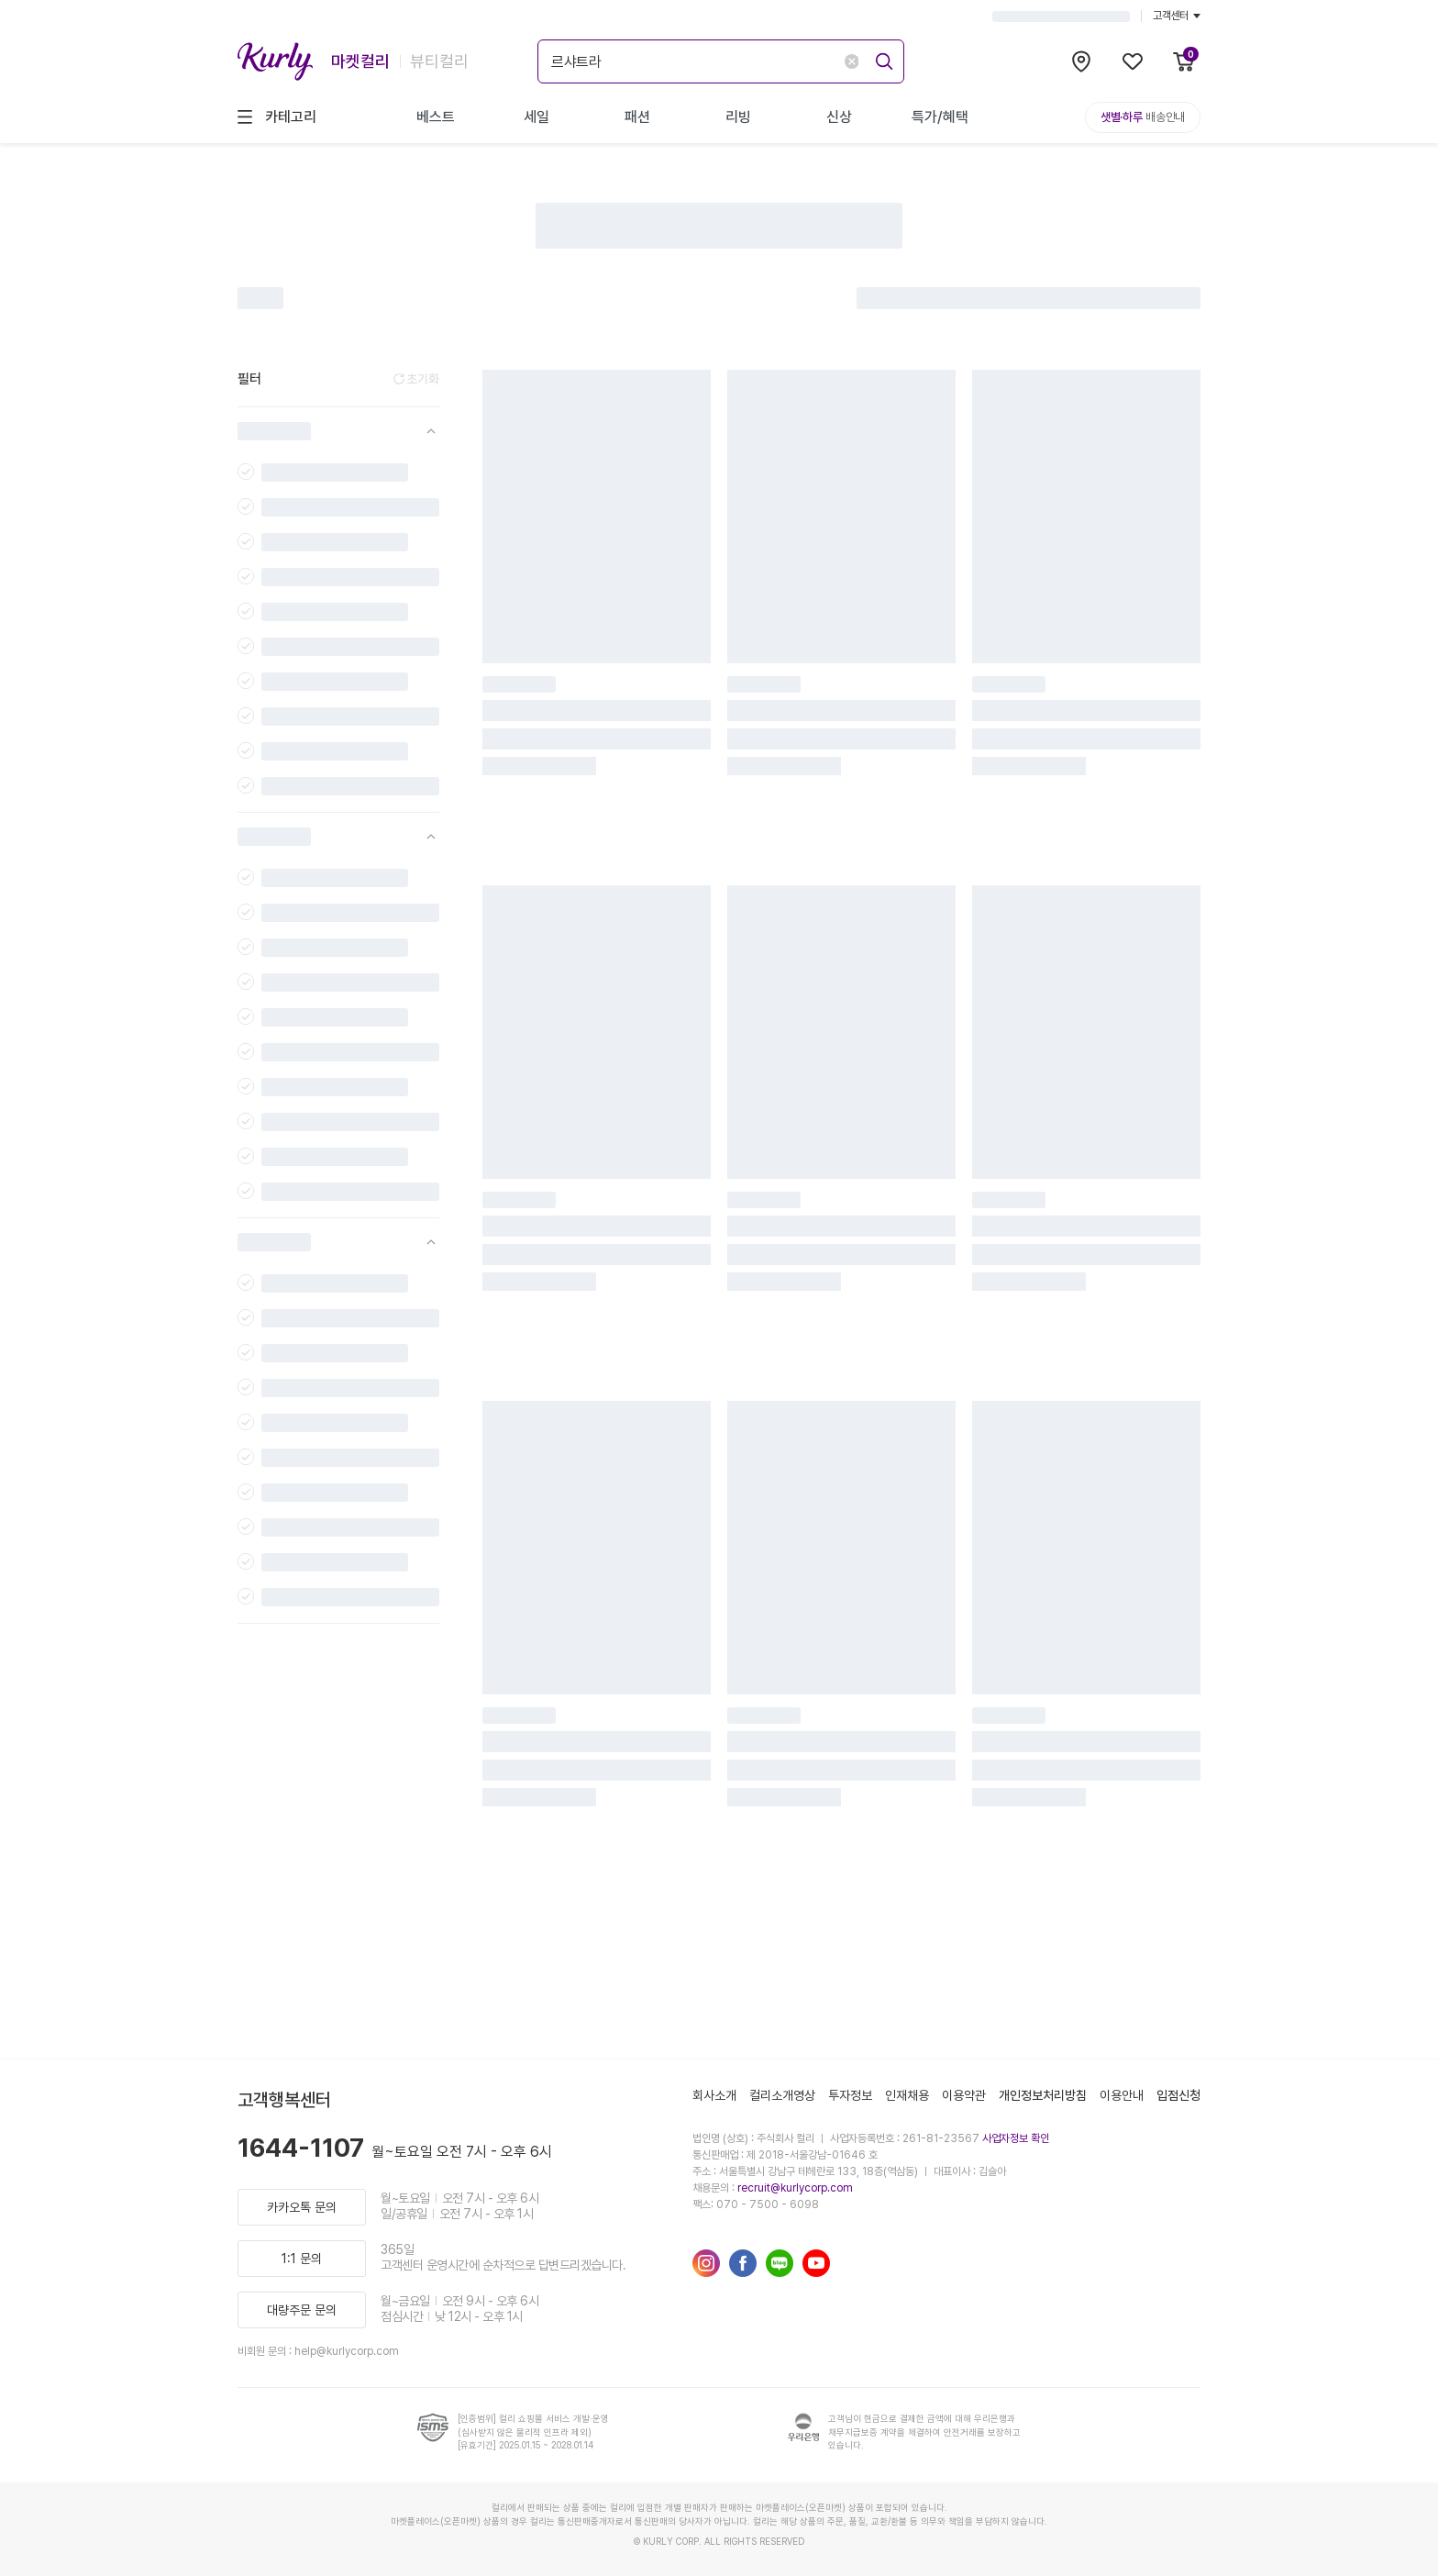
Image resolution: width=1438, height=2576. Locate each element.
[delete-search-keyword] (851, 61)
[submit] (881, 58)
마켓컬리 (360, 61)
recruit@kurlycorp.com (795, 2188)
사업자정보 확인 (1015, 2138)
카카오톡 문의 (302, 2207)
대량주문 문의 (302, 2310)
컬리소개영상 (782, 2095)
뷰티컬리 (439, 61)
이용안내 (1122, 2095)
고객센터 (1176, 15)
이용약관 (964, 2095)
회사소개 (714, 2095)
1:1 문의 (302, 2258)
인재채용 (907, 2095)
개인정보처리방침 (1043, 2095)
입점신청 (1178, 2095)
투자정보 (850, 2095)
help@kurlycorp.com (346, 2351)
